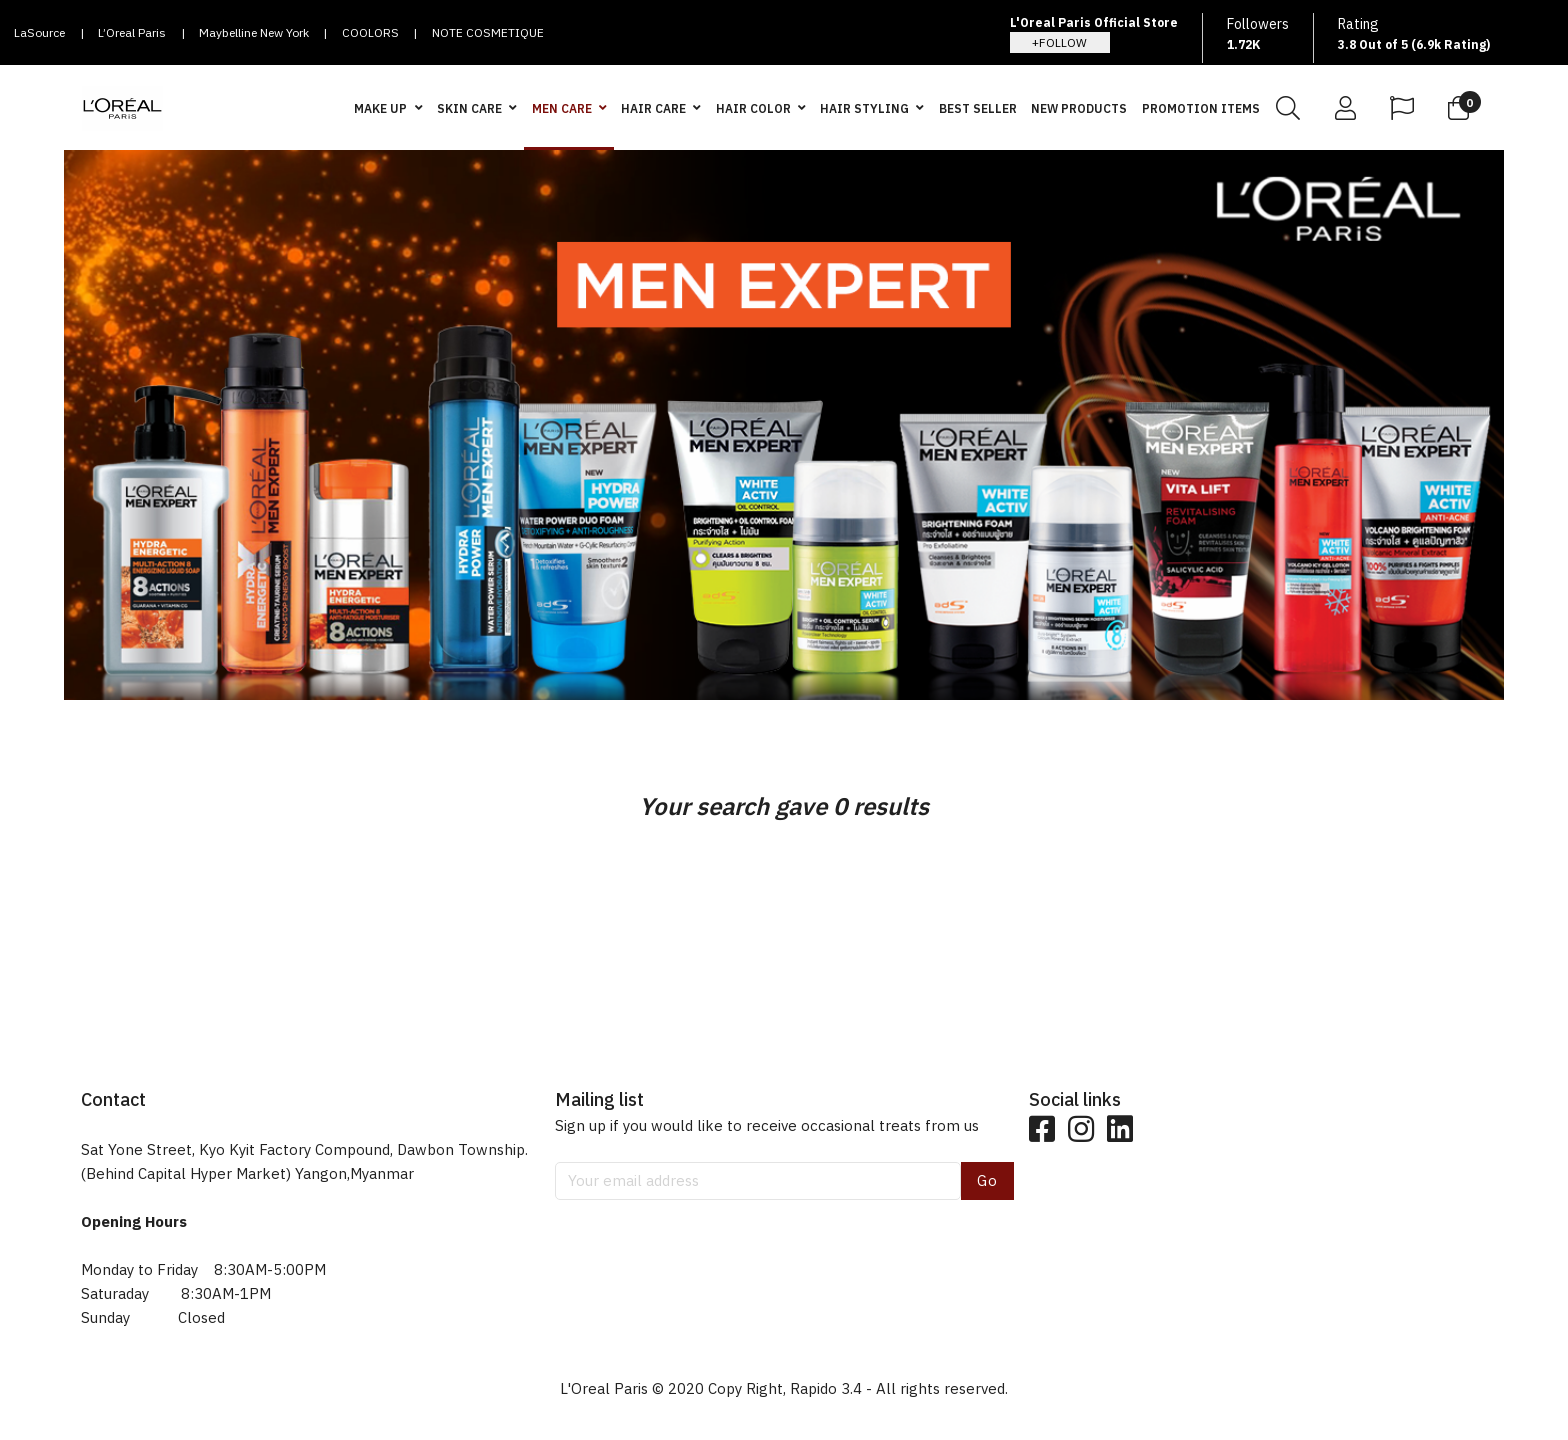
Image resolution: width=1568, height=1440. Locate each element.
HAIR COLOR (753, 108)
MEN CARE (562, 108)
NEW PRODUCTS (1079, 108)
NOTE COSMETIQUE (488, 32)
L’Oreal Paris (132, 32)
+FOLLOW (1059, 42)
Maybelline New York (254, 32)
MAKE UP (380, 108)
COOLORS (370, 32)
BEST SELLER (978, 108)
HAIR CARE (653, 108)
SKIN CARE (469, 108)
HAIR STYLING (864, 108)
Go (987, 1180)
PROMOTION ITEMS (1201, 108)
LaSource (39, 32)
